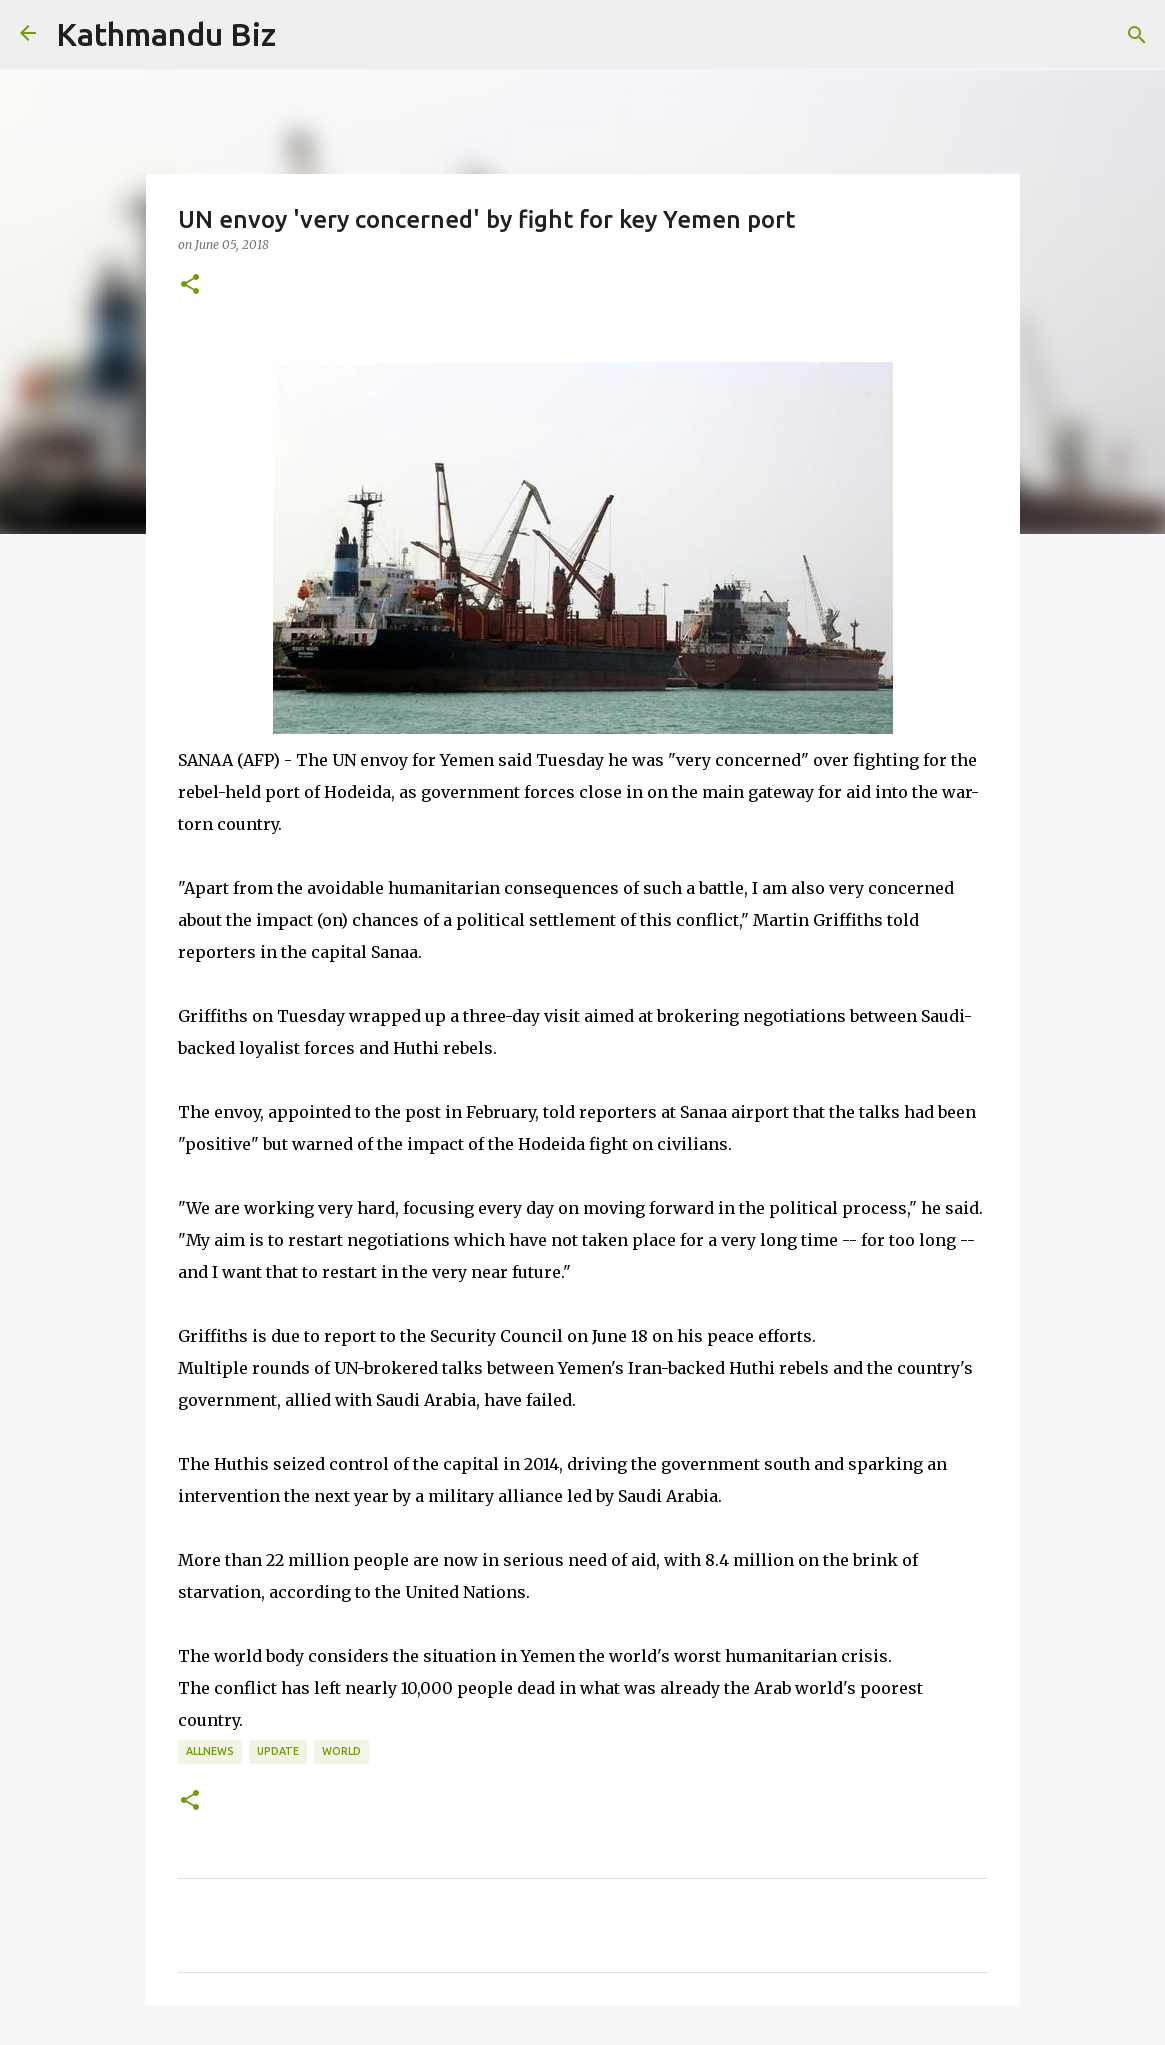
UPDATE (278, 1751)
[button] (190, 285)
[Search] (1137, 35)
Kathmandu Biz (166, 34)
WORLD (341, 1751)
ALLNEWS (210, 1751)
